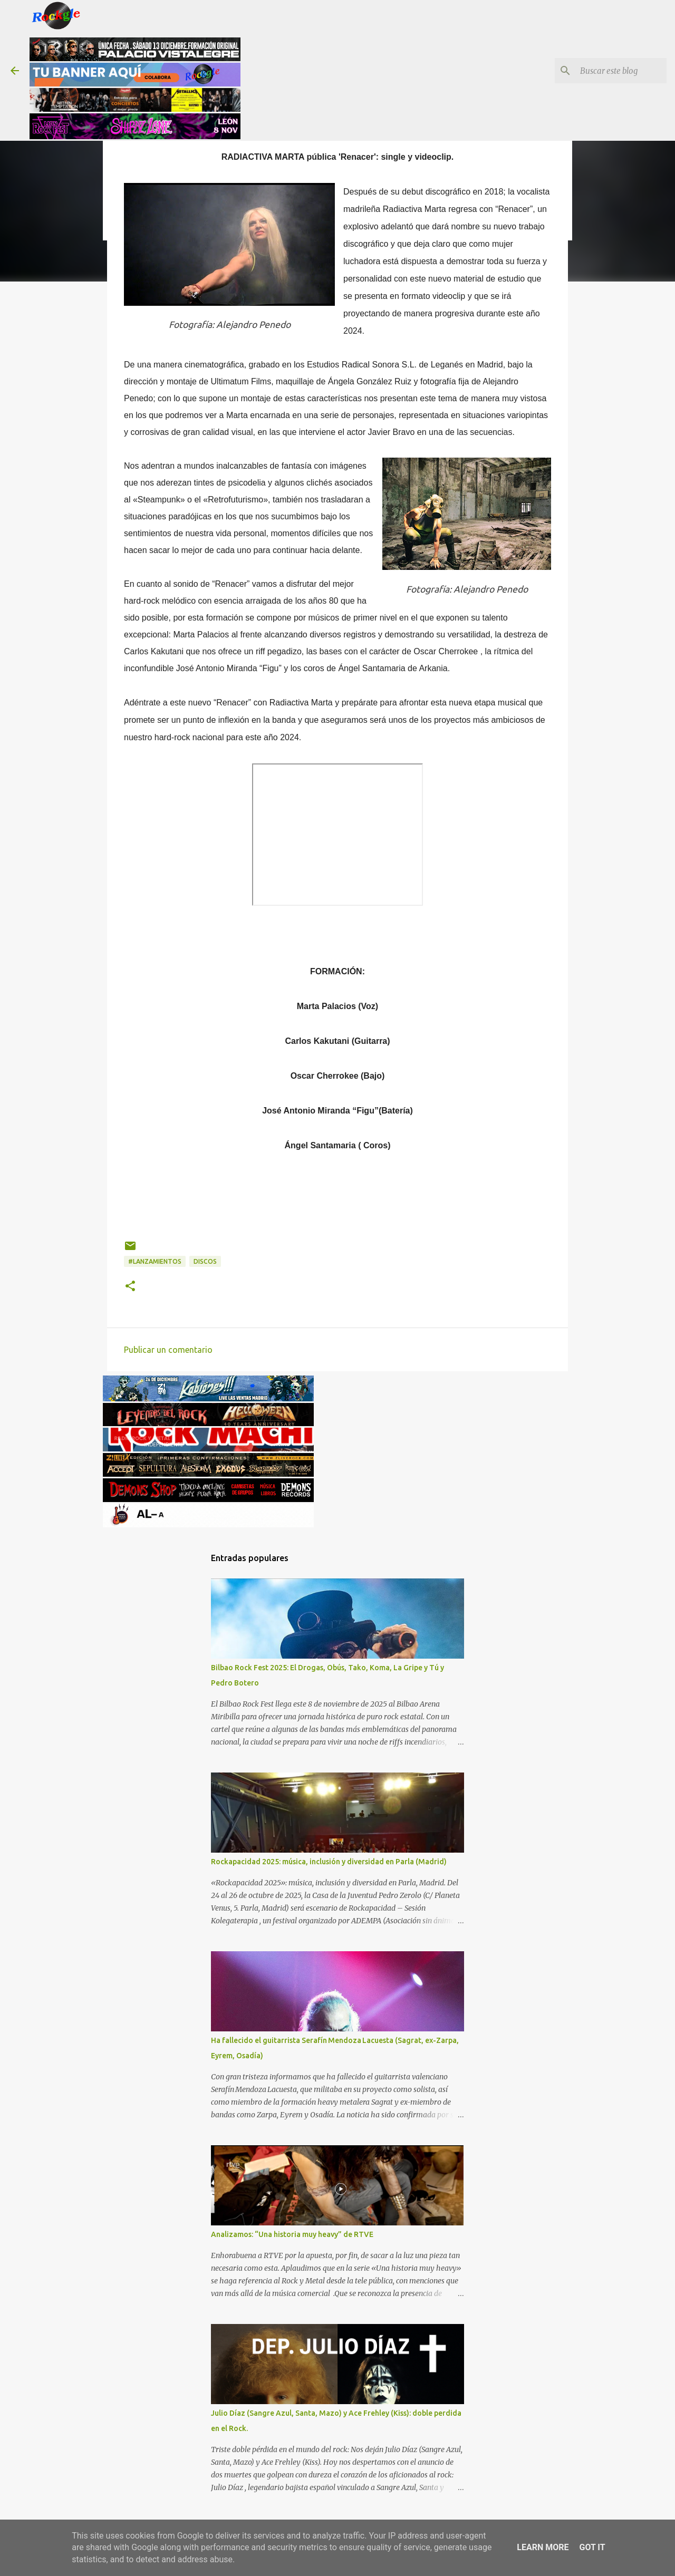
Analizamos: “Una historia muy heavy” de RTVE (292, 2234)
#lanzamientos (154, 1261)
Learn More (542, 2547)
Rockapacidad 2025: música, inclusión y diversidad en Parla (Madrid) (329, 1861)
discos (205, 1261)
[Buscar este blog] (611, 70)
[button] (130, 1287)
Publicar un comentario (168, 1349)
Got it (592, 2547)
